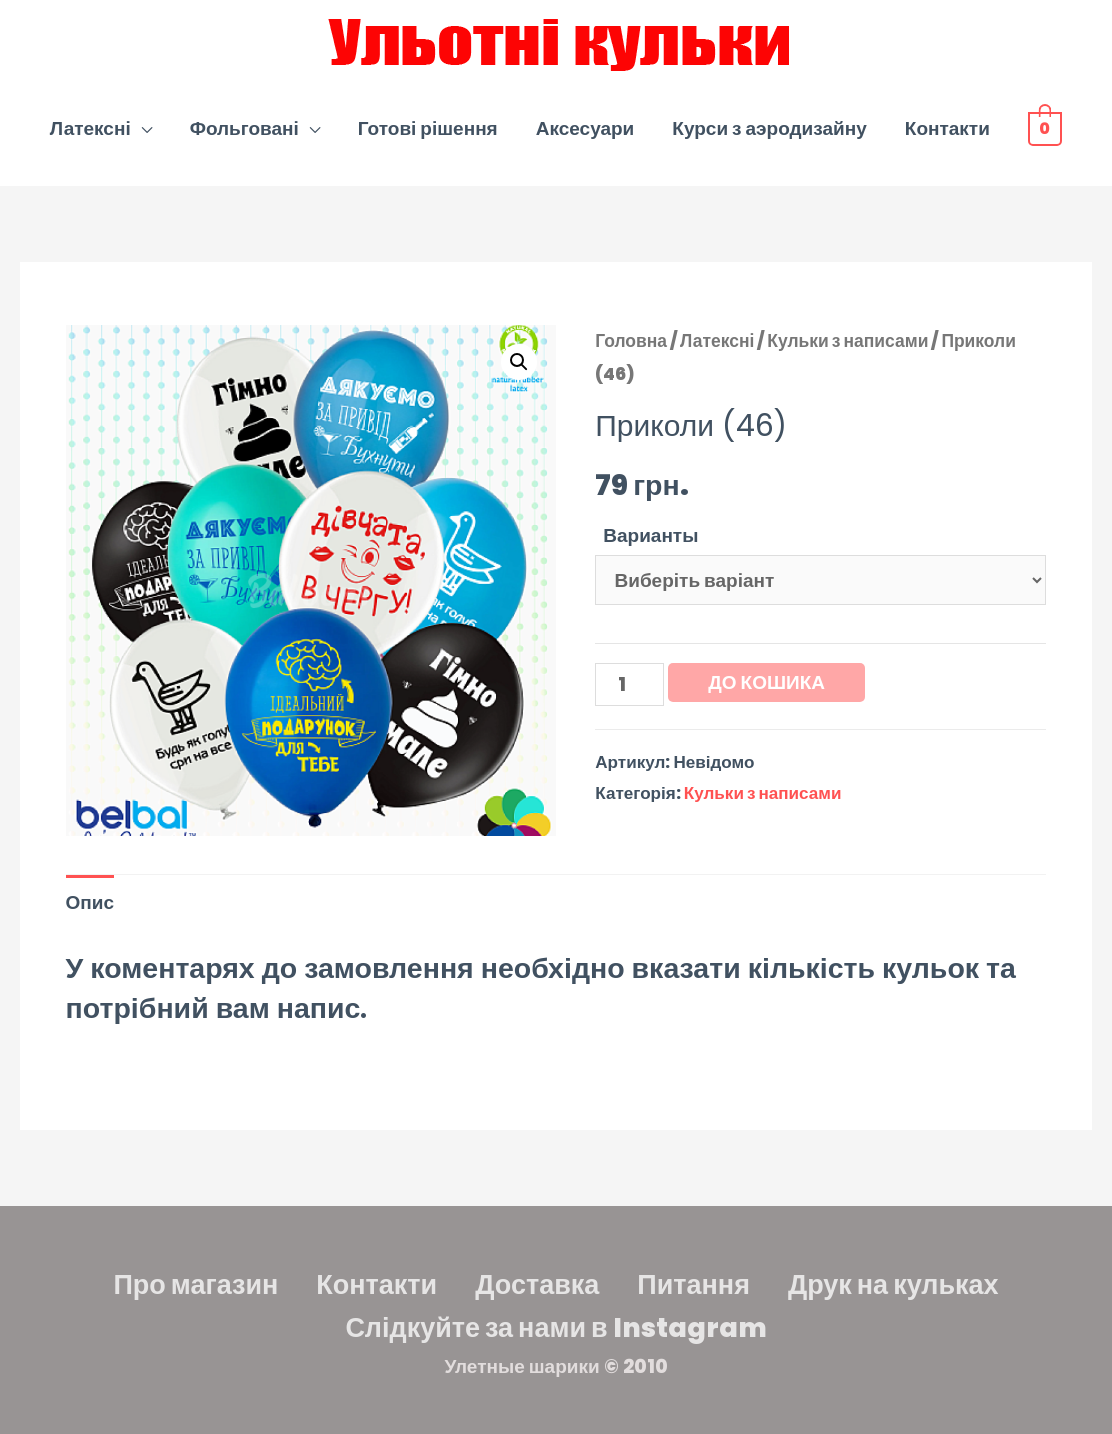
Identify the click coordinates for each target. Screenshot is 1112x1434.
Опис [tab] (90, 902)
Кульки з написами (847, 341)
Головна (631, 341)
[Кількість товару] (629, 684)
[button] (519, 362)
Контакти (947, 128)
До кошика (766, 682)
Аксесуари (585, 128)
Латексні (90, 128)
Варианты (650, 535)
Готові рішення (428, 128)
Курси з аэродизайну (769, 128)
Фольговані (244, 128)
